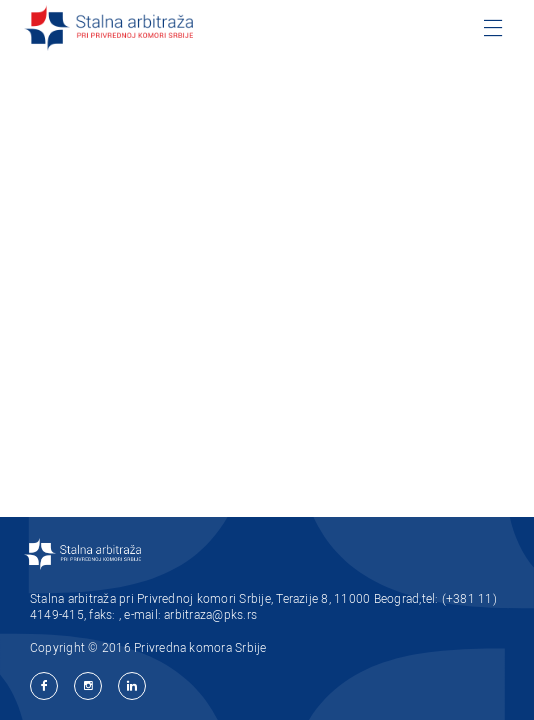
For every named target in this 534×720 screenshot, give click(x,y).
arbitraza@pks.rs (210, 614)
